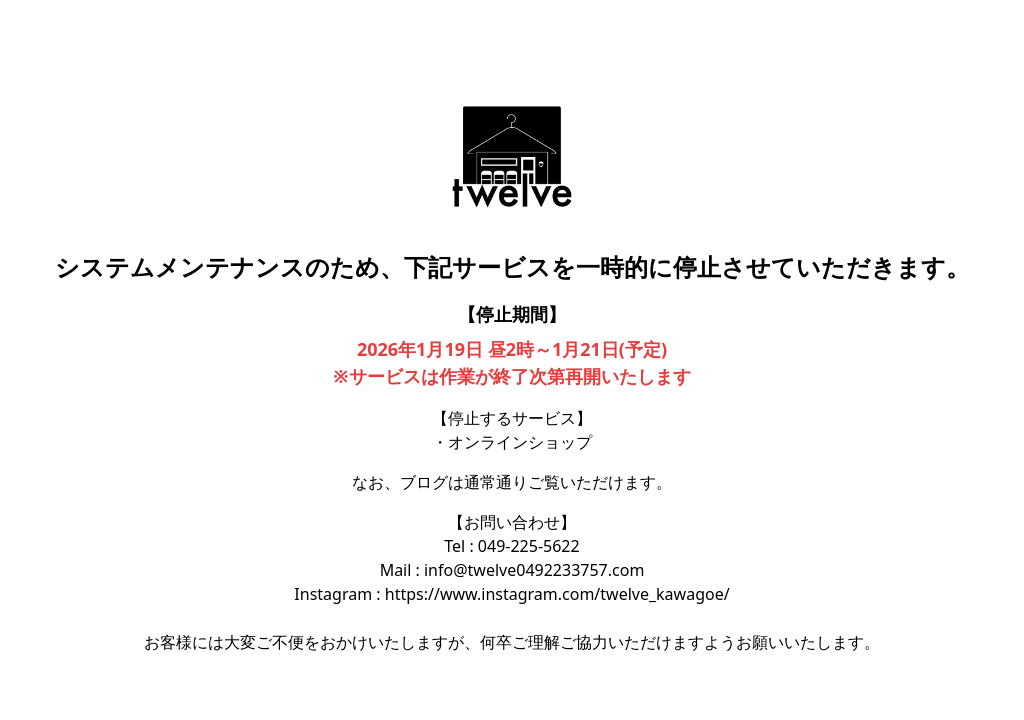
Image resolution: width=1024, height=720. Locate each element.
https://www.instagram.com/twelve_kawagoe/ (557, 594)
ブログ (424, 482)
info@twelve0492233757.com (534, 570)
